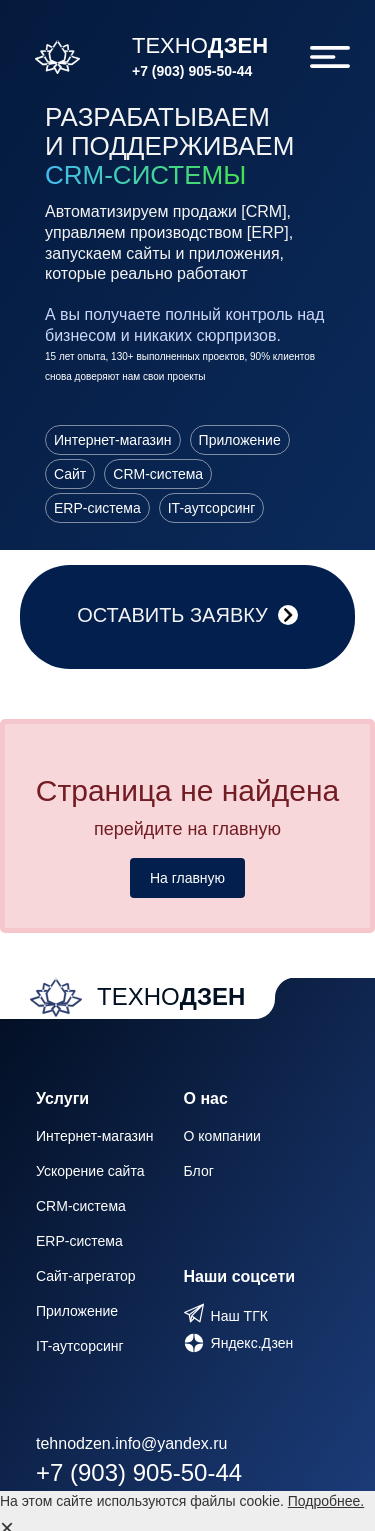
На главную (187, 878)
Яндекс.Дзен (252, 1343)
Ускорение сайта (90, 1171)
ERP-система (79, 1241)
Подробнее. (326, 1501)
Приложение (77, 1311)
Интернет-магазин (95, 1136)
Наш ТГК (239, 1316)
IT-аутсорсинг (80, 1346)
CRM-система (81, 1206)
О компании (222, 1136)
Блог (199, 1171)
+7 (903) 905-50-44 (192, 71)
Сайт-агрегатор (86, 1276)
